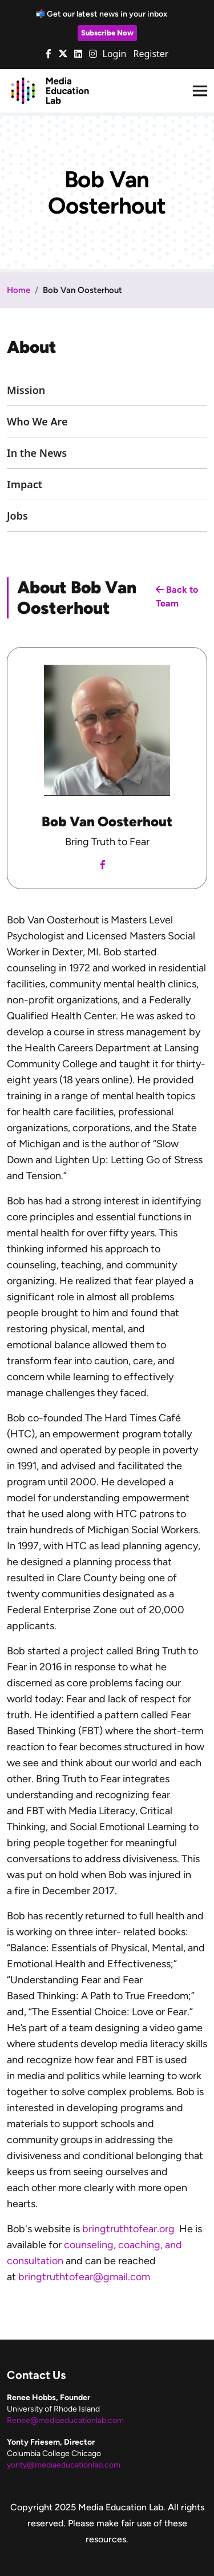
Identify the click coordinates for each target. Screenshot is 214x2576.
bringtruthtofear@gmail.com (84, 2276)
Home (18, 290)
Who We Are (37, 421)
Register (150, 53)
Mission (26, 390)
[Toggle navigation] (200, 91)
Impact (24, 484)
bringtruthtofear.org (128, 2229)
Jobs (17, 516)
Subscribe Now (107, 33)
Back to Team (177, 596)
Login (115, 53)
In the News (37, 453)
